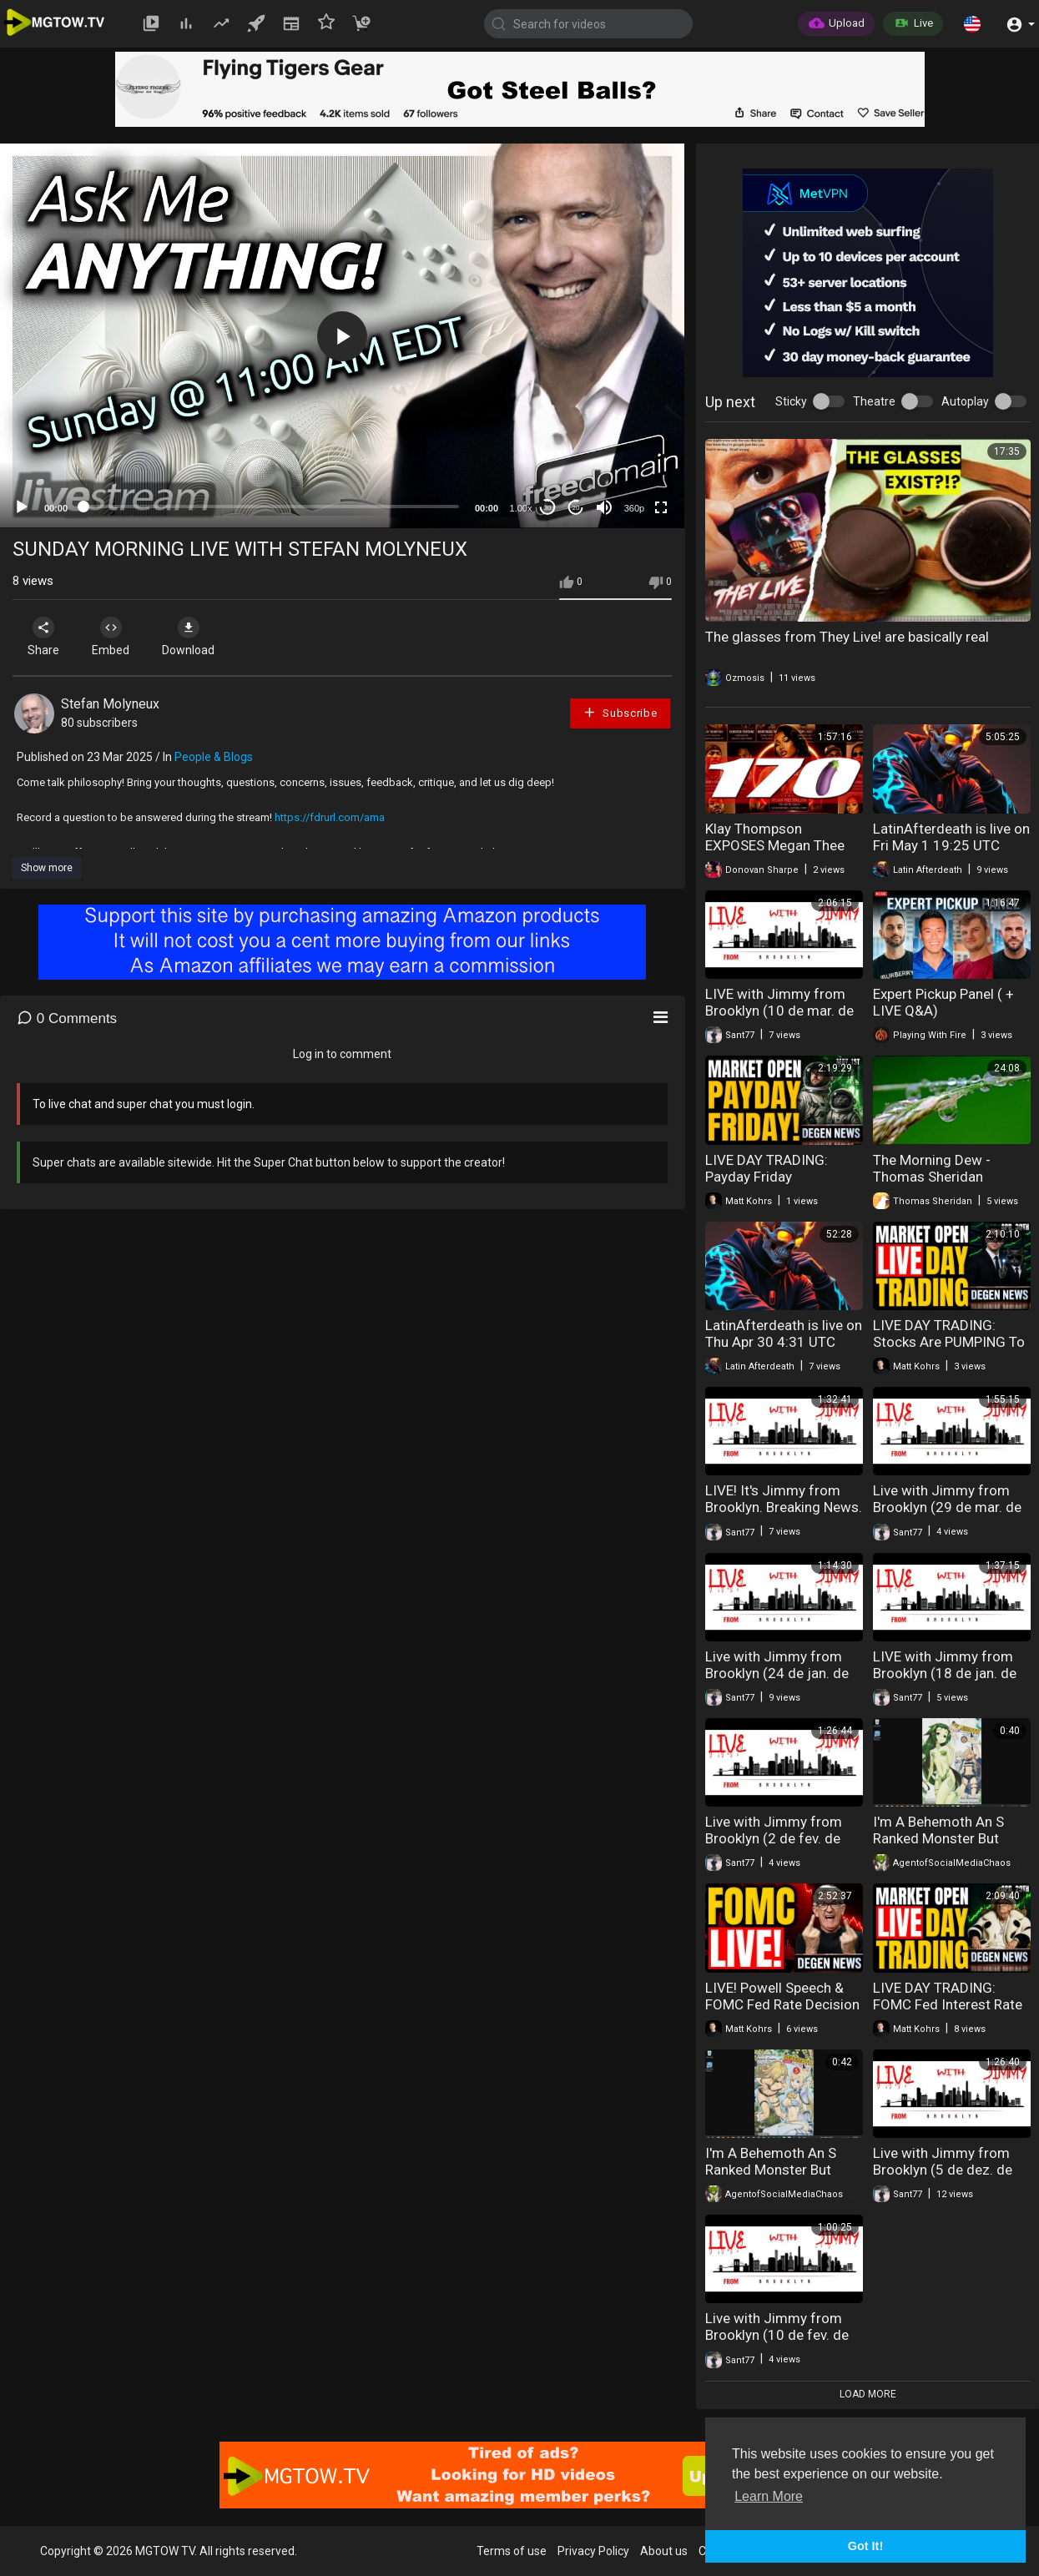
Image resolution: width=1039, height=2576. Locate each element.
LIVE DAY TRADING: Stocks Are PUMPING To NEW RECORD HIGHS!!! (949, 1342)
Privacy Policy (593, 2551)
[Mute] (604, 507)
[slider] (271, 506)
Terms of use (512, 2551)
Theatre (874, 401)
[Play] (21, 507)
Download (188, 637)
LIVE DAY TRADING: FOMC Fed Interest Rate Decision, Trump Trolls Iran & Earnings (947, 2012)
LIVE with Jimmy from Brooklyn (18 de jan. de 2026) (944, 1673)
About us (664, 2551)
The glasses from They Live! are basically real (847, 636)
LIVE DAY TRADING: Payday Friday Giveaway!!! (766, 1177)
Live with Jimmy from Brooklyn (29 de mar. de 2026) (947, 1507)
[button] (972, 23)
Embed (110, 637)
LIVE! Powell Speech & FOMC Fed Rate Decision (782, 1996)
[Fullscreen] (661, 507)
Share (43, 637)
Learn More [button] (768, 2496)
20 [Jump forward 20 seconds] (576, 508)
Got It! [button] (865, 2546)
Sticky (791, 401)
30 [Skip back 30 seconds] (548, 508)
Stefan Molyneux (110, 704)
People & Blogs (213, 757)
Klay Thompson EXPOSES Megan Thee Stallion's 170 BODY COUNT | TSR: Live (775, 853)
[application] (342, 336)
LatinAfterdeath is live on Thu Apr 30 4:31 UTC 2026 (783, 1342)
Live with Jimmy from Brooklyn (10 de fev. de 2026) (777, 2335)
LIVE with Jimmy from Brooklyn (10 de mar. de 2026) (779, 1011)
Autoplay (965, 401)
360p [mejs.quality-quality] (634, 508)
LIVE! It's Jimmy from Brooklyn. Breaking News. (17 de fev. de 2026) (783, 1507)
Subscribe (620, 712)
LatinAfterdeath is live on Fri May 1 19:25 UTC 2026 (951, 845)
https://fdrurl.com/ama (330, 817)
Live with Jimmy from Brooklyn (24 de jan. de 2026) (777, 1673)
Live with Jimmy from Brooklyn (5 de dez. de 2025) (942, 2170)
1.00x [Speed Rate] (521, 508)
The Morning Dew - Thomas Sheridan (932, 1168)
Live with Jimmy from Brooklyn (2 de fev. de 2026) (773, 1838)
